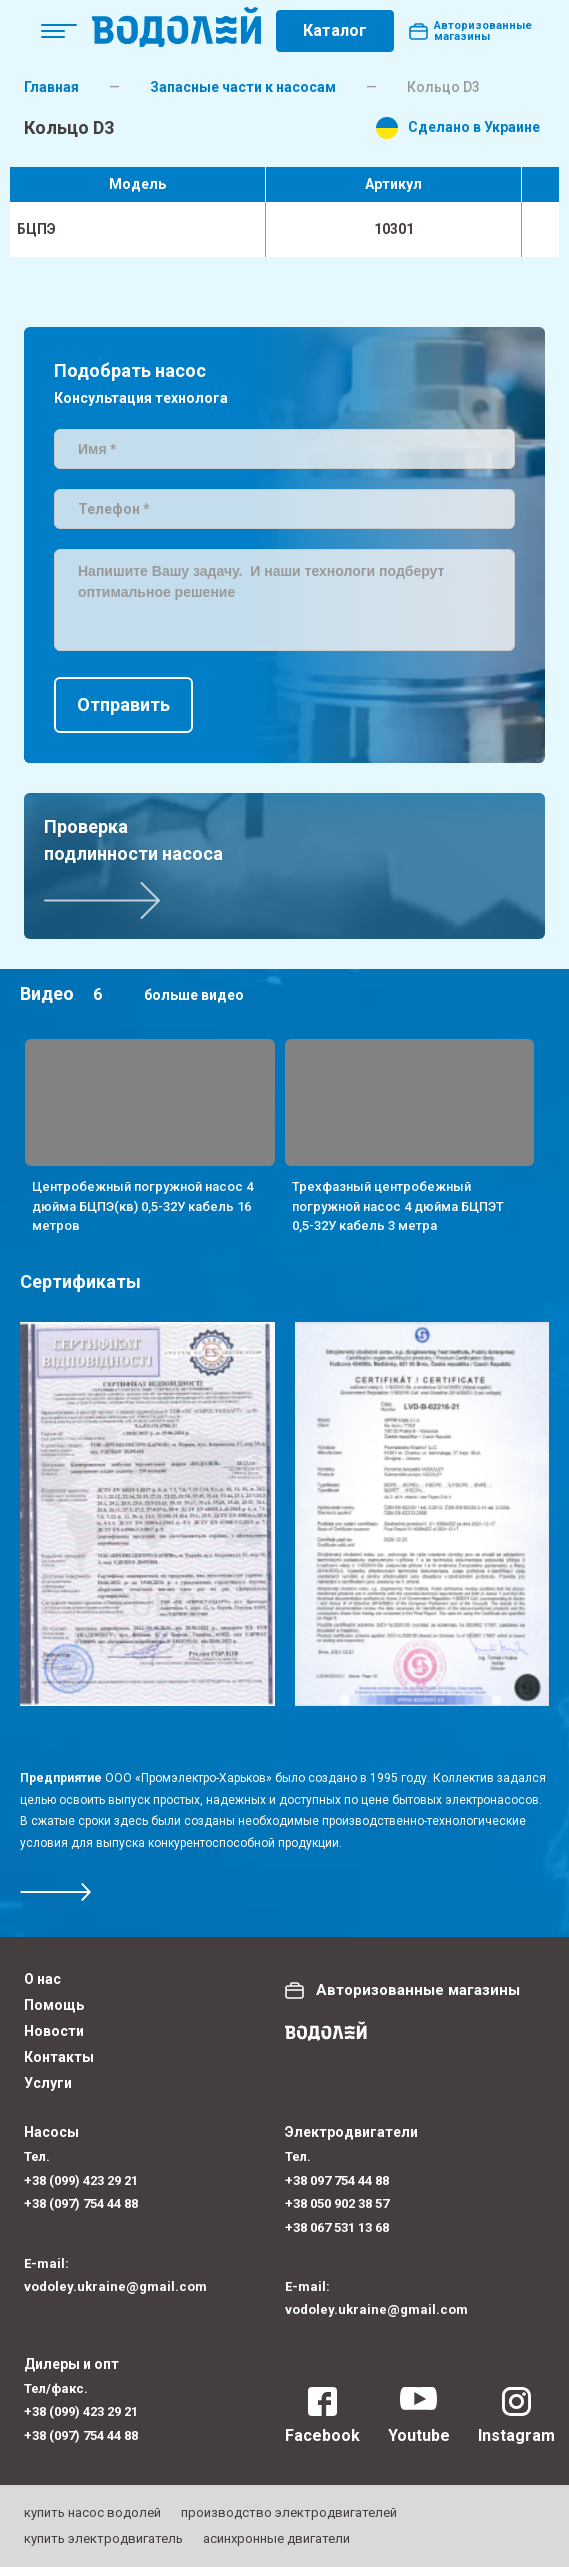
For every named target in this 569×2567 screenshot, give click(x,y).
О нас (42, 1979)
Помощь (54, 2005)
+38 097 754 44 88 (337, 2180)
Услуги (48, 2083)
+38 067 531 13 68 (337, 2227)
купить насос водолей (92, 2512)
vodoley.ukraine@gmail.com (115, 2286)
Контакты (59, 2057)
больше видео (194, 995)
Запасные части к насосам (243, 87)
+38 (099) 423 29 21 (81, 2180)
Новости (54, 2031)
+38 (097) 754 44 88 (81, 2203)
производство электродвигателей (289, 2512)
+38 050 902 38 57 (337, 2203)
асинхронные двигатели (276, 2538)
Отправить (123, 704)
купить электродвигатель (103, 2538)
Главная (51, 87)
